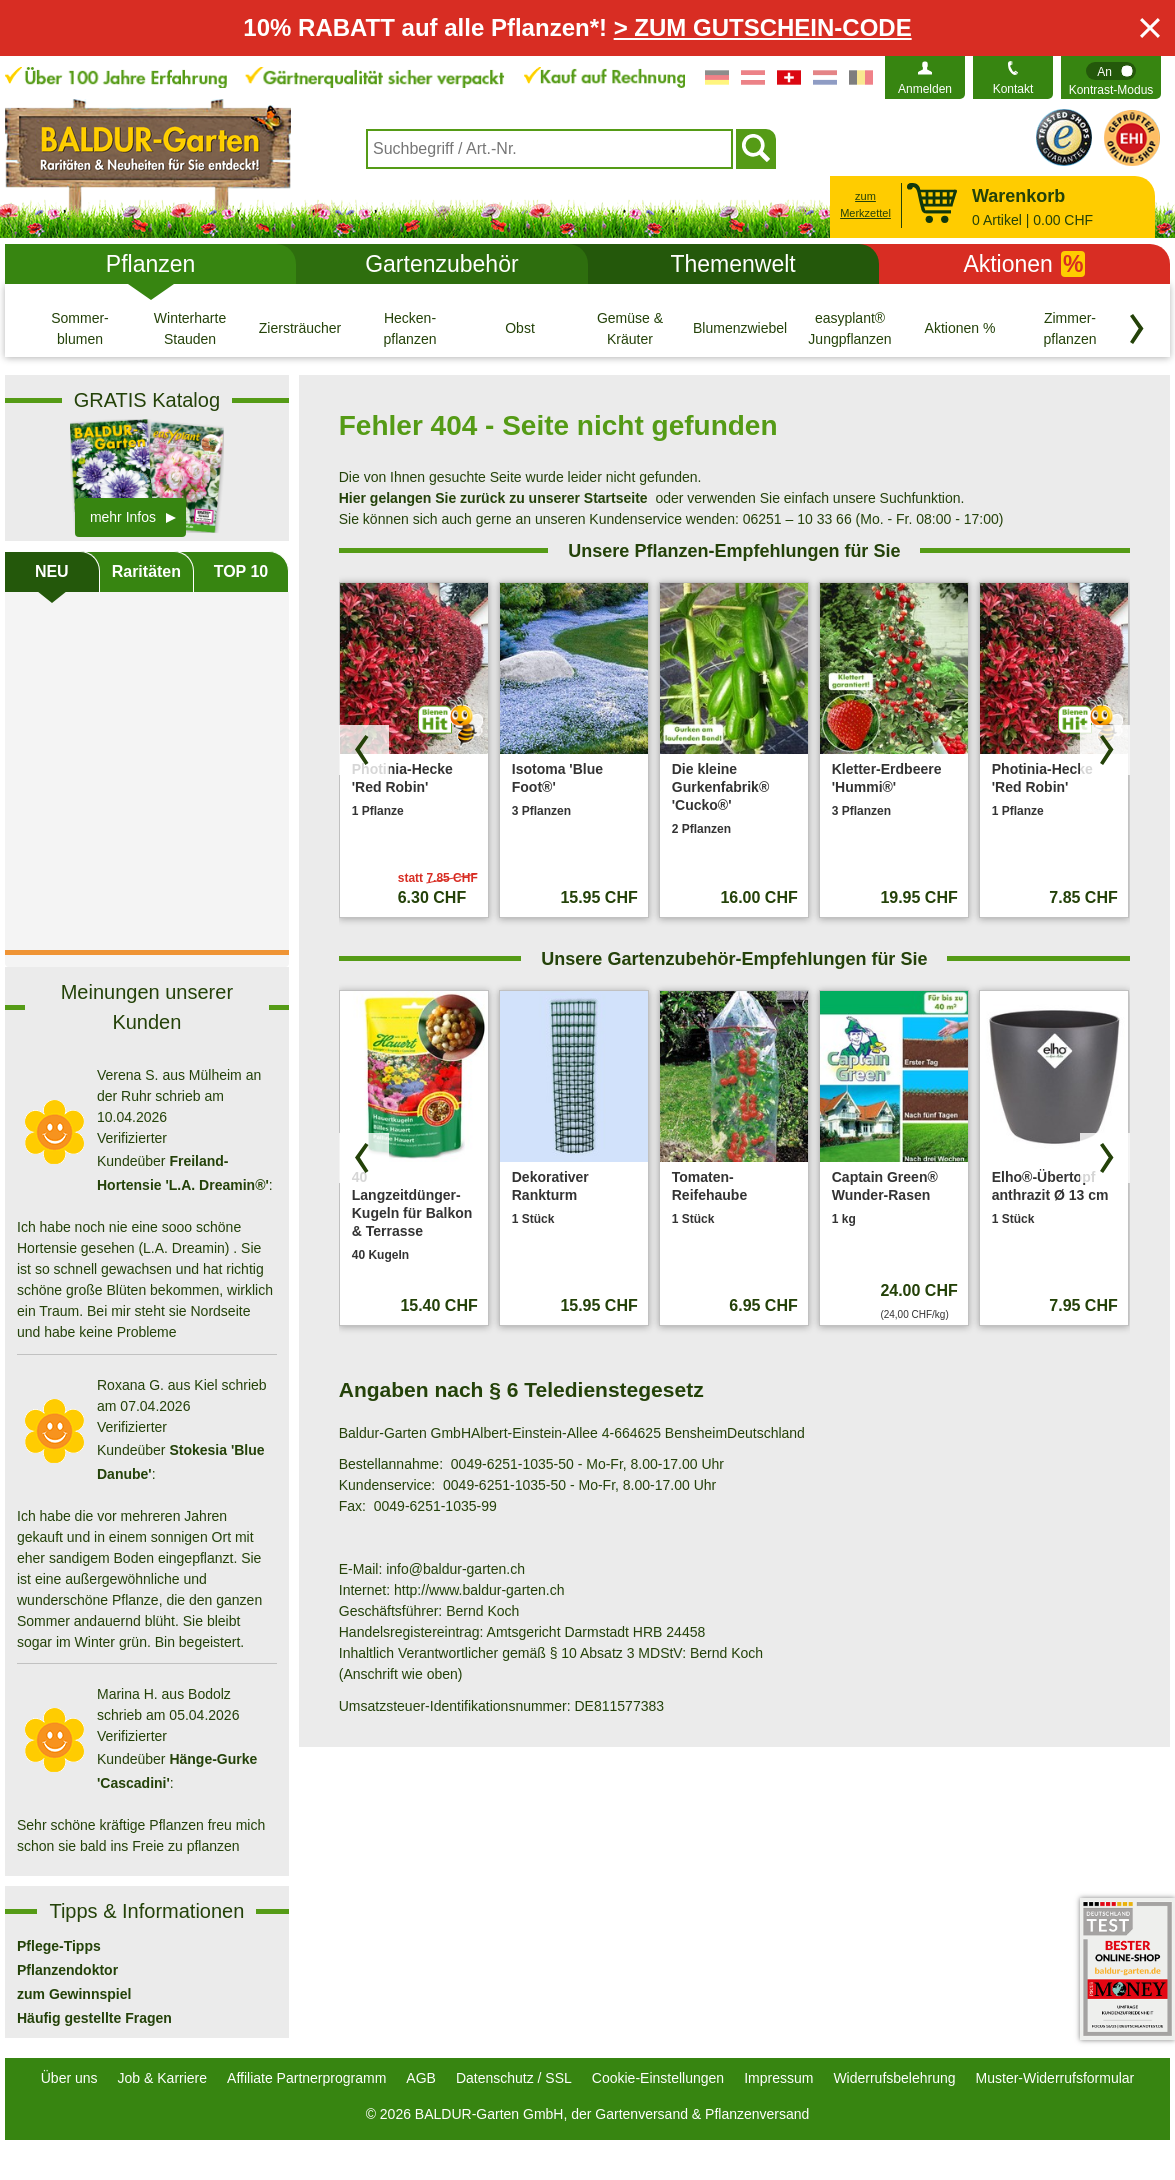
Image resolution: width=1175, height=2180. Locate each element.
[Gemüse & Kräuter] (630, 328)
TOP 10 (241, 571)
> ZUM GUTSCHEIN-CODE (763, 27)
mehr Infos (123, 517)
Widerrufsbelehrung (894, 2078)
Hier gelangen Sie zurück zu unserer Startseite (493, 498)
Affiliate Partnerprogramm (306, 2078)
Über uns (69, 2078)
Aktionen (1024, 264)
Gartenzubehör (441, 264)
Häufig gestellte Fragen (94, 2018)
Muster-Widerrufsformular (1055, 2078)
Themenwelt (732, 264)
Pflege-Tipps (59, 1946)
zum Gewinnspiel (74, 1994)
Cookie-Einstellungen (658, 2078)
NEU (52, 571)
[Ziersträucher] (300, 328)
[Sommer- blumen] (80, 328)
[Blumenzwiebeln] (740, 328)
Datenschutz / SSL (514, 2078)
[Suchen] (756, 149)
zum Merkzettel (865, 204)
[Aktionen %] (960, 328)
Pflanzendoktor (67, 1970)
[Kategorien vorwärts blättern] (1137, 329)
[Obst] (520, 328)
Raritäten (146, 571)
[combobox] (549, 149)
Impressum (778, 2078)
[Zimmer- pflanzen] (1070, 328)
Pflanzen (151, 264)
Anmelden (925, 89)
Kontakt (1013, 89)
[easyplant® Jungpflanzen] (850, 328)
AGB (421, 2078)
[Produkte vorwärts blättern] (1105, 750)
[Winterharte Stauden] (190, 328)
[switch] (1111, 77)
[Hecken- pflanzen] (410, 328)
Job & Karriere (162, 2078)
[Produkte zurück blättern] (364, 750)
